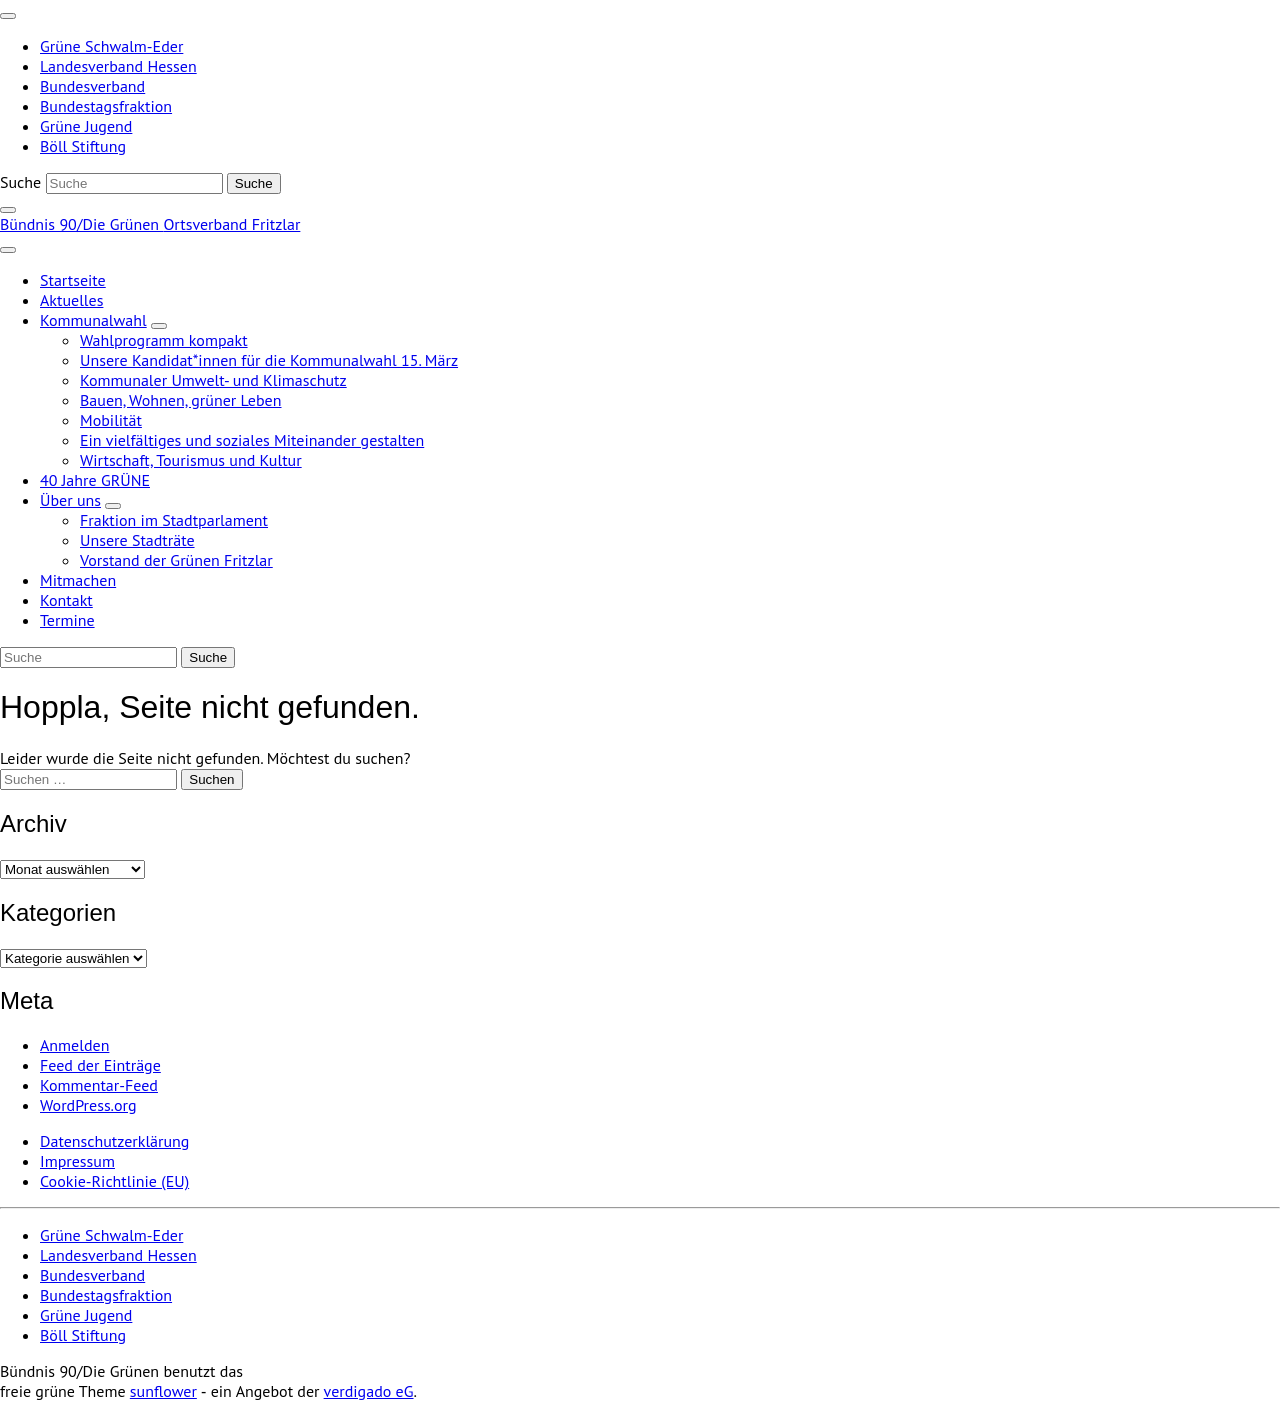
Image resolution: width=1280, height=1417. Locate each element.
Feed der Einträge (100, 1065)
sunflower (163, 1391)
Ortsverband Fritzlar (231, 224)
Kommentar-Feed (99, 1085)
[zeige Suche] (8, 210)
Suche (20, 182)
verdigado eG (369, 1391)
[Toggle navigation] (8, 16)
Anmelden (74, 1045)
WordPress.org (88, 1105)
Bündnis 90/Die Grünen (81, 224)
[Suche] (134, 183)
